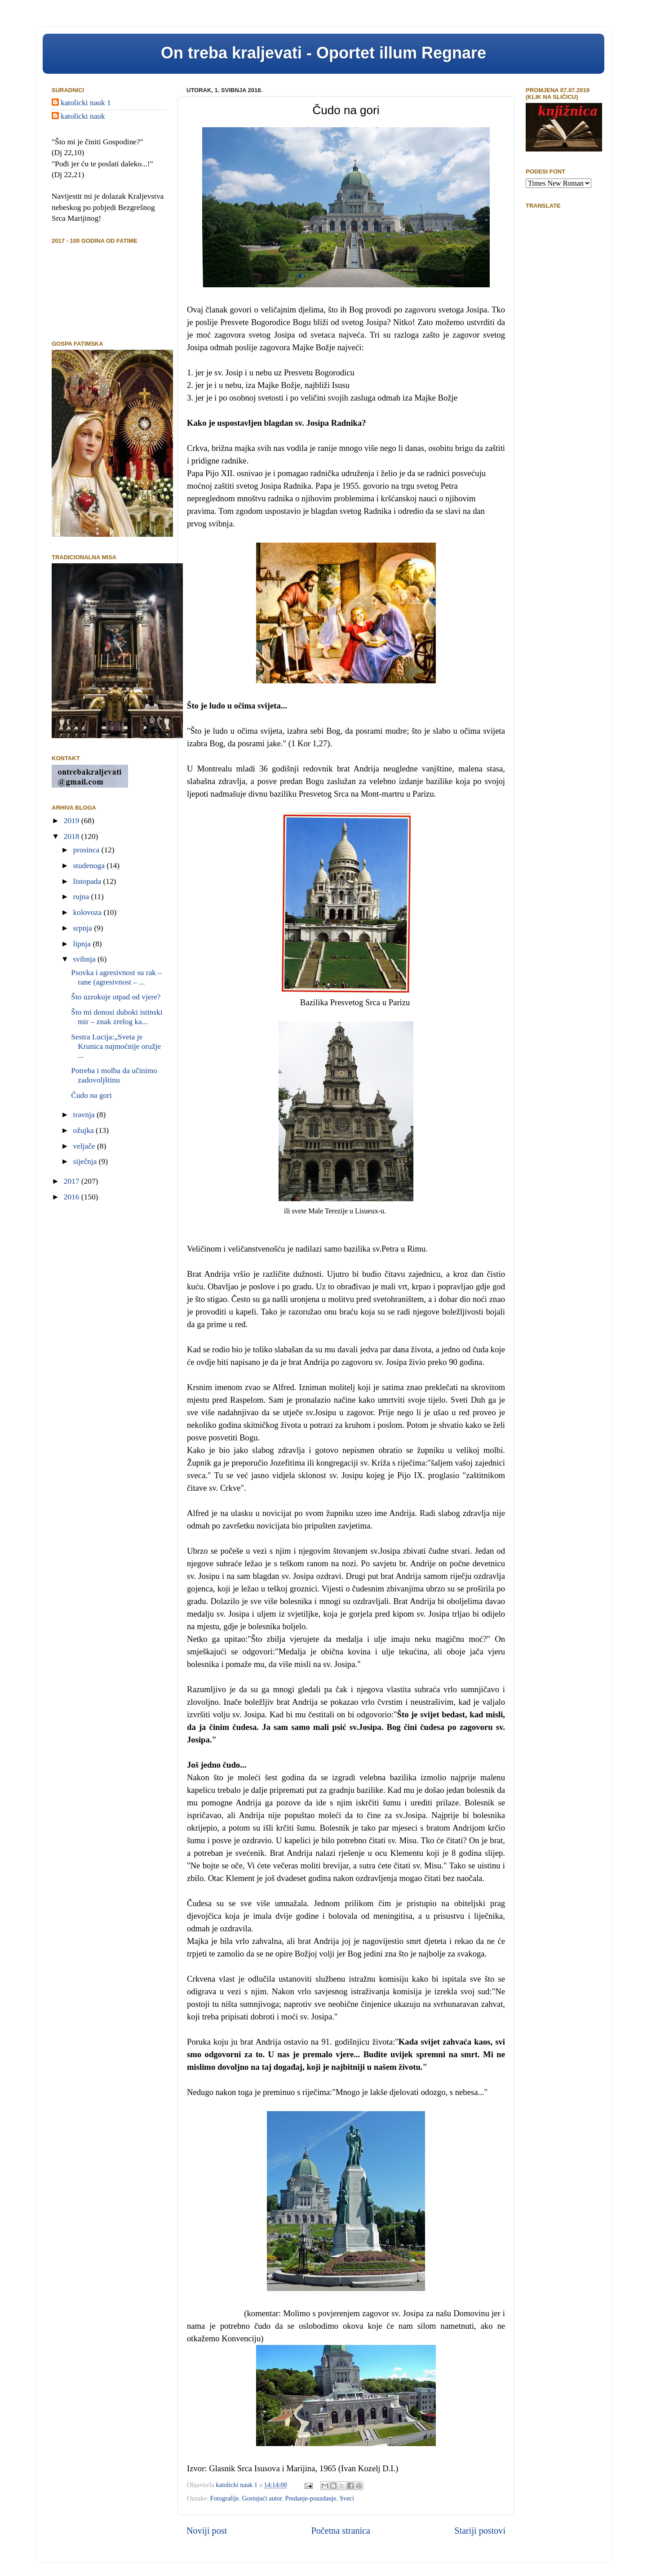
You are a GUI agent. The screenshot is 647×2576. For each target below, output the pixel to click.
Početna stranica (340, 2531)
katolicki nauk (83, 116)
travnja (85, 1114)
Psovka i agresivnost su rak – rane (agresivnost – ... (116, 977)
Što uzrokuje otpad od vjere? (115, 997)
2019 (72, 820)
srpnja (83, 928)
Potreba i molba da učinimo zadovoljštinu (114, 1075)
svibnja (85, 959)
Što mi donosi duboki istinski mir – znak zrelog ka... (116, 1017)
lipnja (83, 944)
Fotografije (224, 2498)
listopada (88, 881)
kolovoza (88, 912)
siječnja (86, 1161)
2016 (72, 1197)
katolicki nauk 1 (86, 102)
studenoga (90, 865)
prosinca (87, 850)
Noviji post (206, 2531)
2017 (72, 1181)
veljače (85, 1146)
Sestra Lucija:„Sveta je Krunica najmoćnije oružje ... (116, 1046)
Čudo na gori (91, 1095)
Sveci (347, 2498)
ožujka (84, 1130)
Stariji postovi (479, 2531)
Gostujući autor (262, 2498)
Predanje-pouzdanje (310, 2498)
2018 (72, 836)
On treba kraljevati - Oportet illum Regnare (323, 53)
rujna (82, 896)
